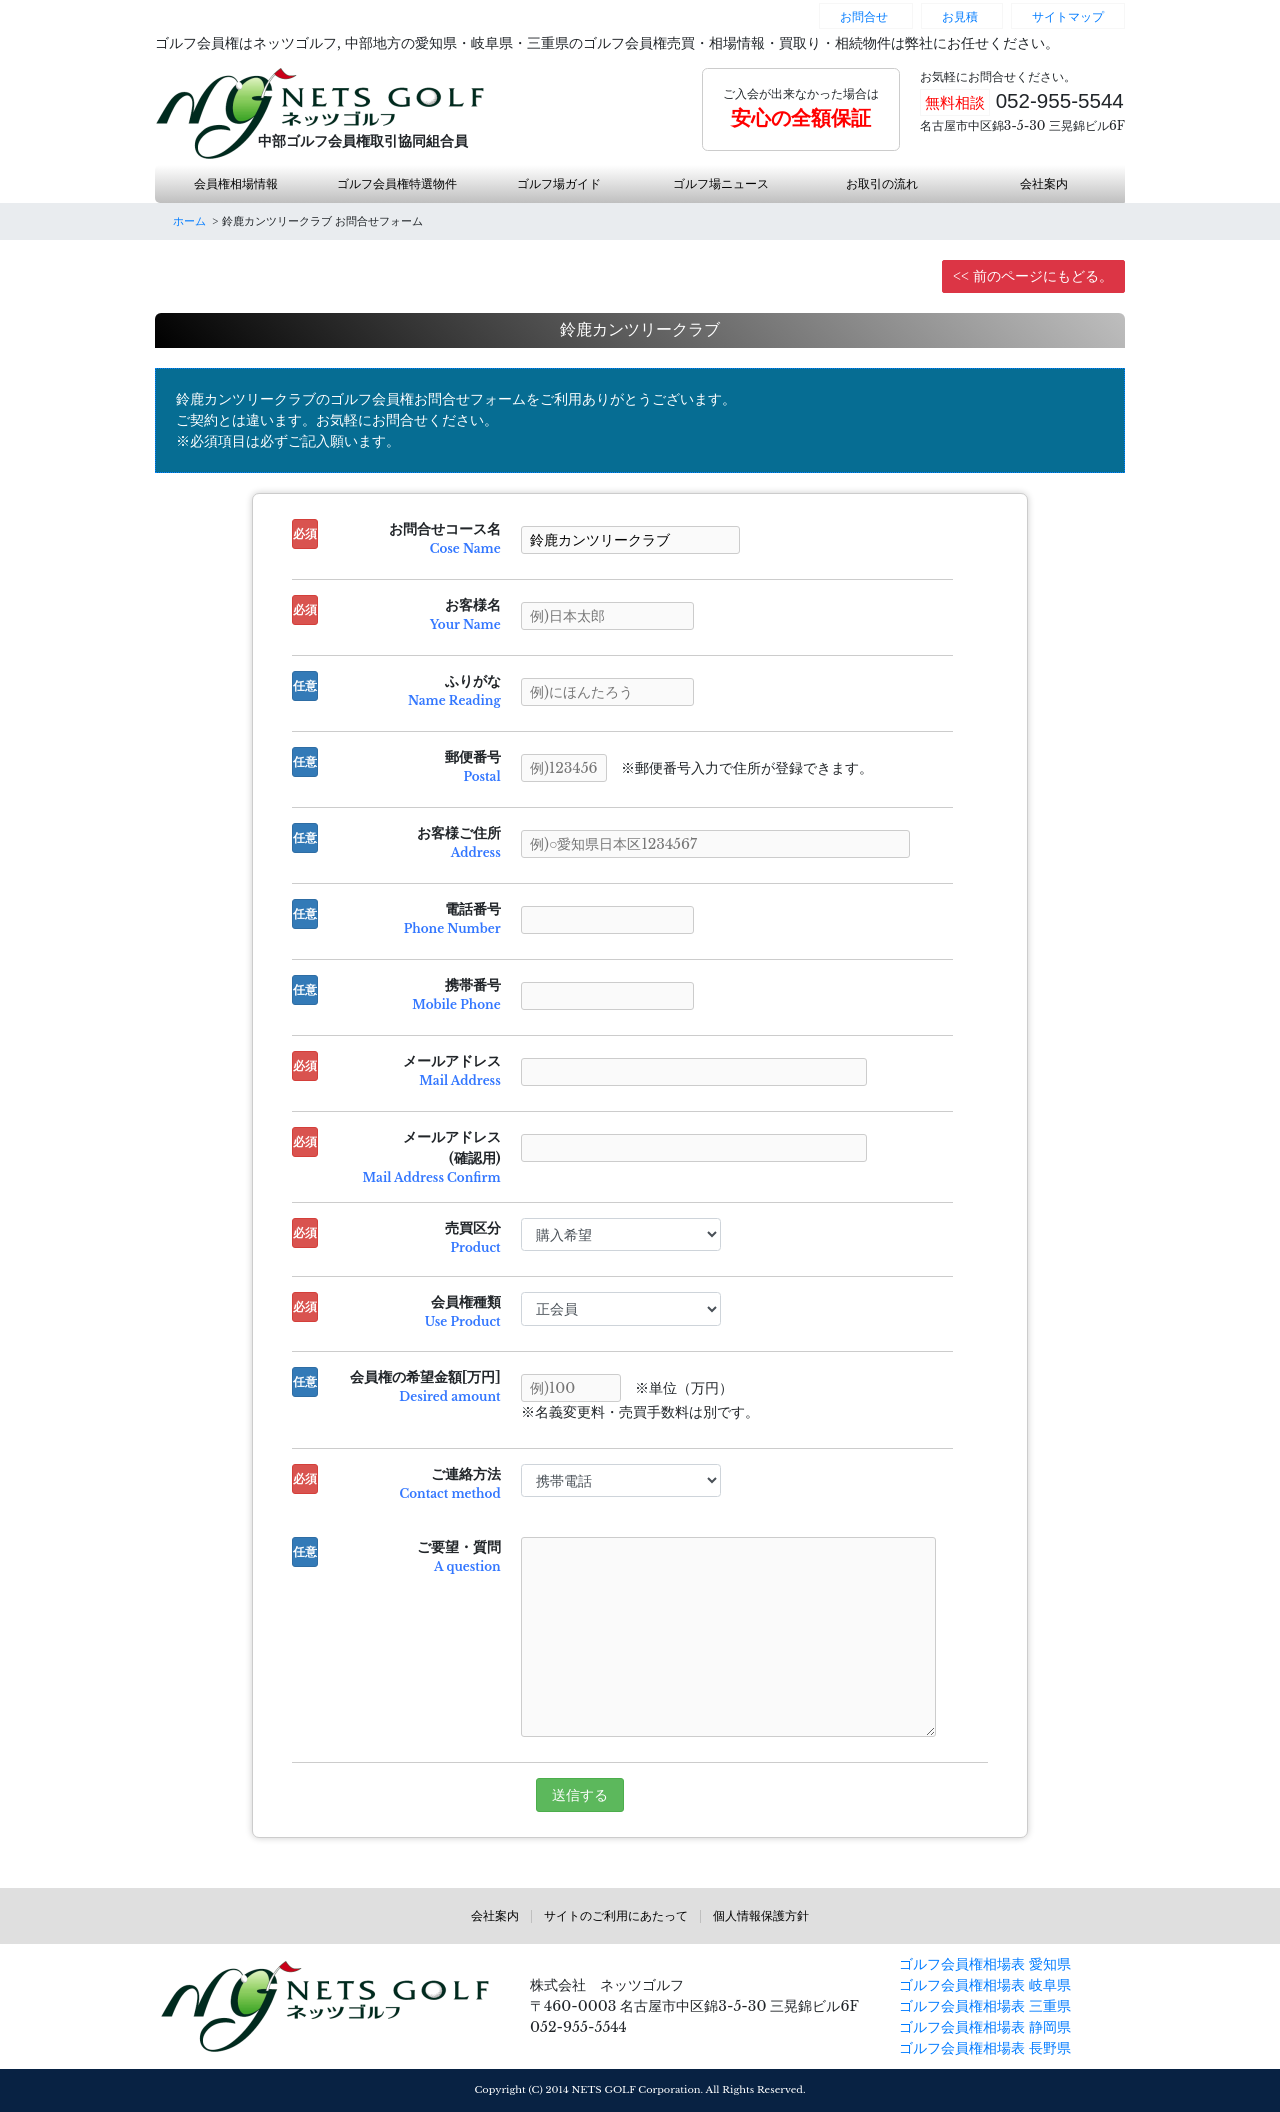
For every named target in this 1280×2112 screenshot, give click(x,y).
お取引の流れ (882, 183)
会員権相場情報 (236, 183)
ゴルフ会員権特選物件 (397, 183)
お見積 (960, 16)
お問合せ (864, 16)
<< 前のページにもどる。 (1033, 276)
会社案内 (1044, 183)
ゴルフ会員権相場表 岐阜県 (985, 1985)
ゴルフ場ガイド (559, 183)
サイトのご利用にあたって (616, 1915)
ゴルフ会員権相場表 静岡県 (985, 2027)
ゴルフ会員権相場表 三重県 (985, 2006)
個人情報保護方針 (761, 1915)
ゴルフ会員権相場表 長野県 (985, 2048)
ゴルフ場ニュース (721, 183)
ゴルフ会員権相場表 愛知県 (985, 1964)
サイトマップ (1068, 16)
